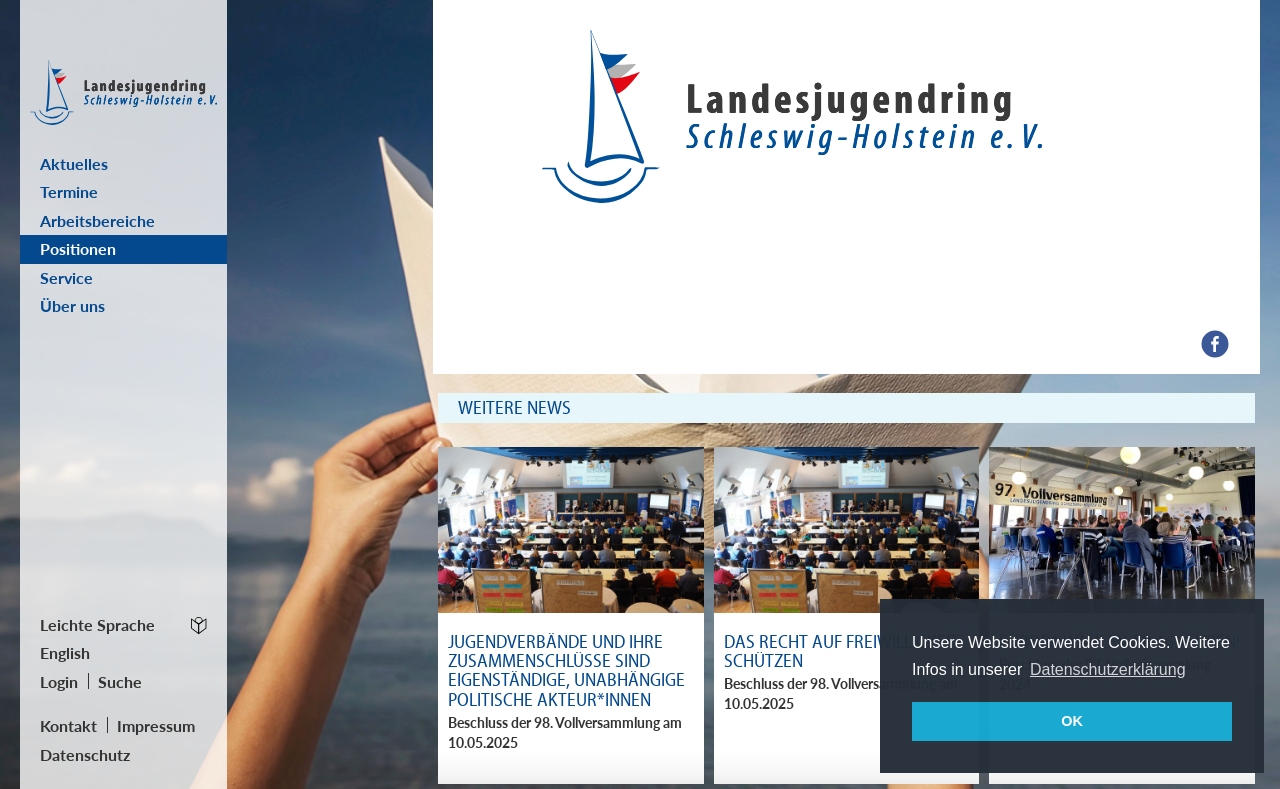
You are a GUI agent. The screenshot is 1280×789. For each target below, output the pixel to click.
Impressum (156, 725)
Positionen (78, 248)
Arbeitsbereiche (97, 220)
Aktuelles (74, 163)
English (65, 652)
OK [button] (1072, 721)
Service (66, 277)
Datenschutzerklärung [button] (1108, 669)
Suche (120, 681)
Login (59, 681)
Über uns (72, 305)
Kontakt (68, 725)
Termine (69, 191)
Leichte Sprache (97, 624)
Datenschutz (85, 754)
